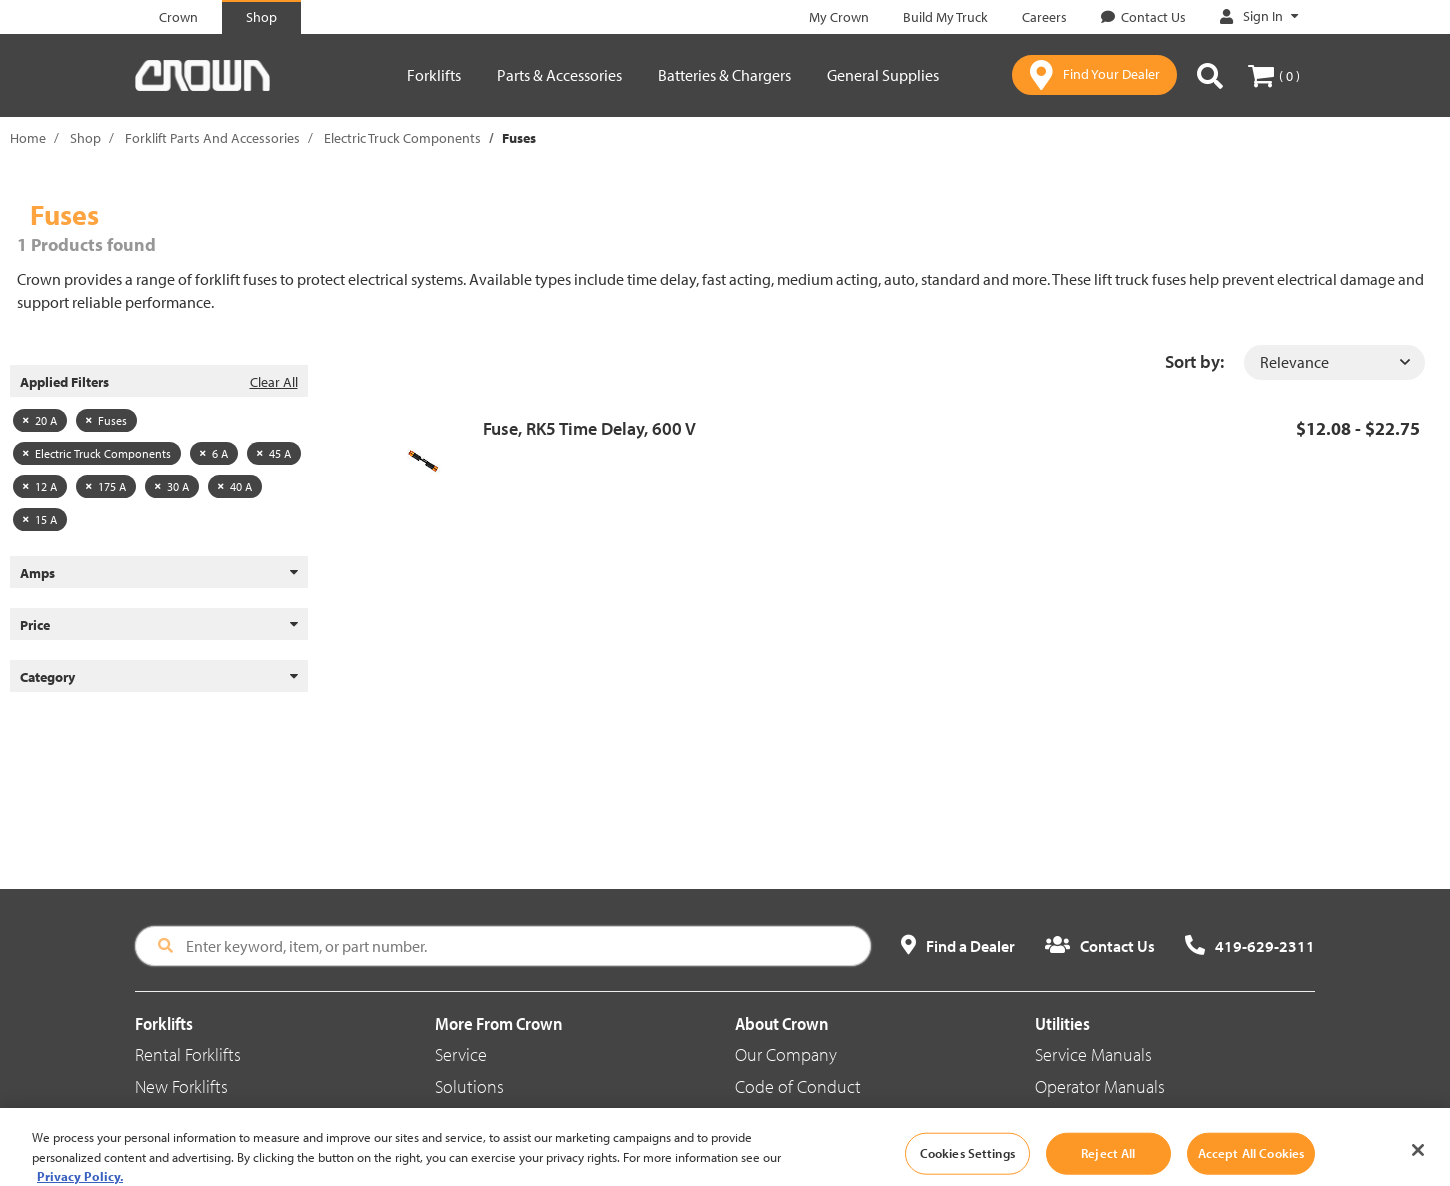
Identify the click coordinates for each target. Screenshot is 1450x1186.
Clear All (274, 382)
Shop (85, 138)
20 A (40, 420)
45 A (274, 453)
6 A (214, 453)
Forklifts (434, 75)
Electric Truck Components (402, 138)
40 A (235, 486)
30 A (172, 486)
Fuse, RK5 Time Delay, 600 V (589, 428)
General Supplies (883, 75)
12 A (40, 486)
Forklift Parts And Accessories (212, 138)
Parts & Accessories (559, 75)
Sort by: (1194, 361)
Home (28, 138)
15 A (40, 519)
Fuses (106, 420)
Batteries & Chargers (724, 75)
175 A (106, 486)
